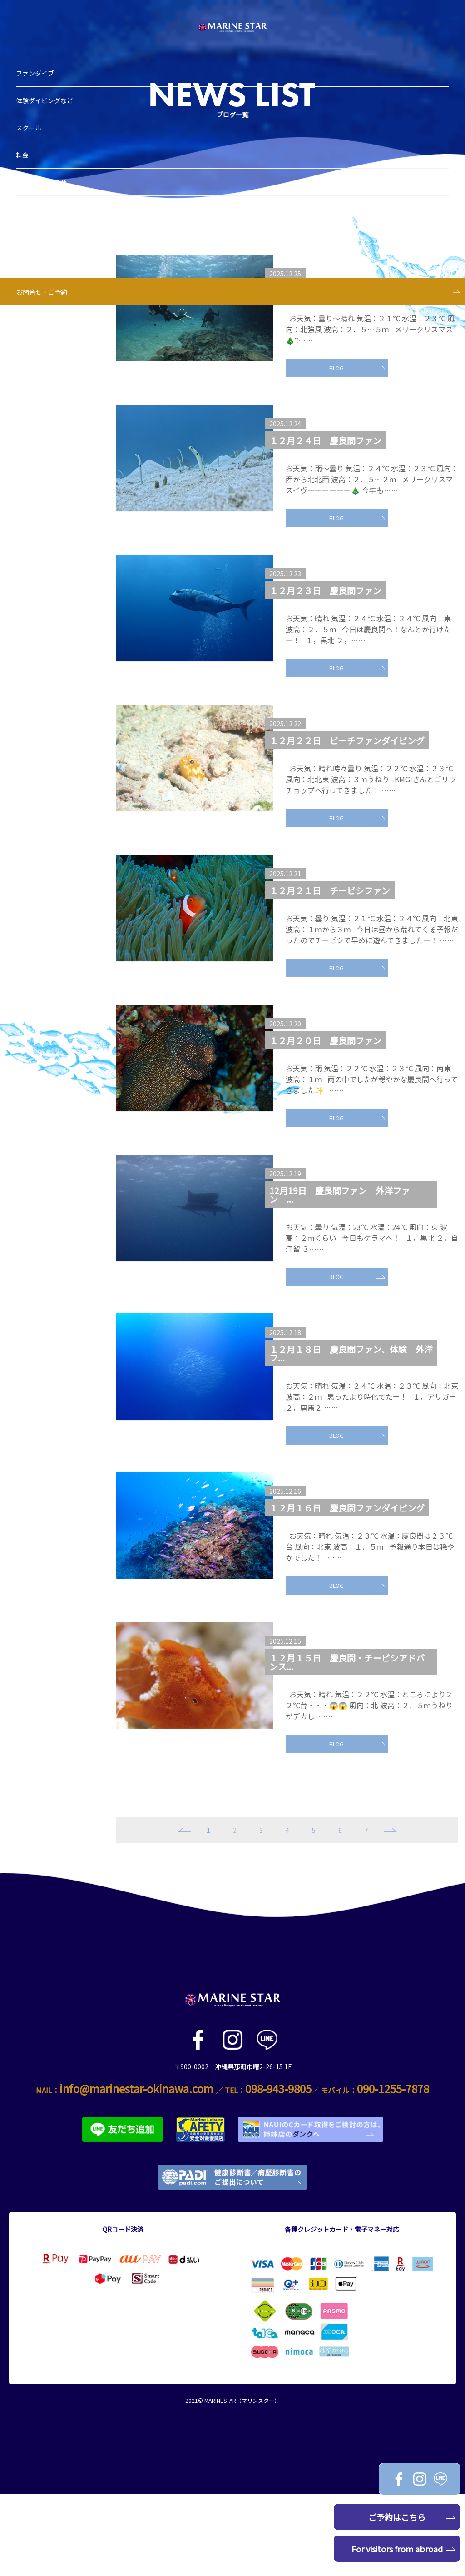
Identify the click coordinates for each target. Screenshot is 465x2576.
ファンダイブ (39, 57)
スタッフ (33, 220)
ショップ (33, 193)
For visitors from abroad (403, 2549)
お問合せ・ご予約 (46, 275)
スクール (33, 111)
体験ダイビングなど (49, 84)
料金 (26, 139)
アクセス (32, 248)
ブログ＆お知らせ (45, 166)
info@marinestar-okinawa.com (136, 2170)
